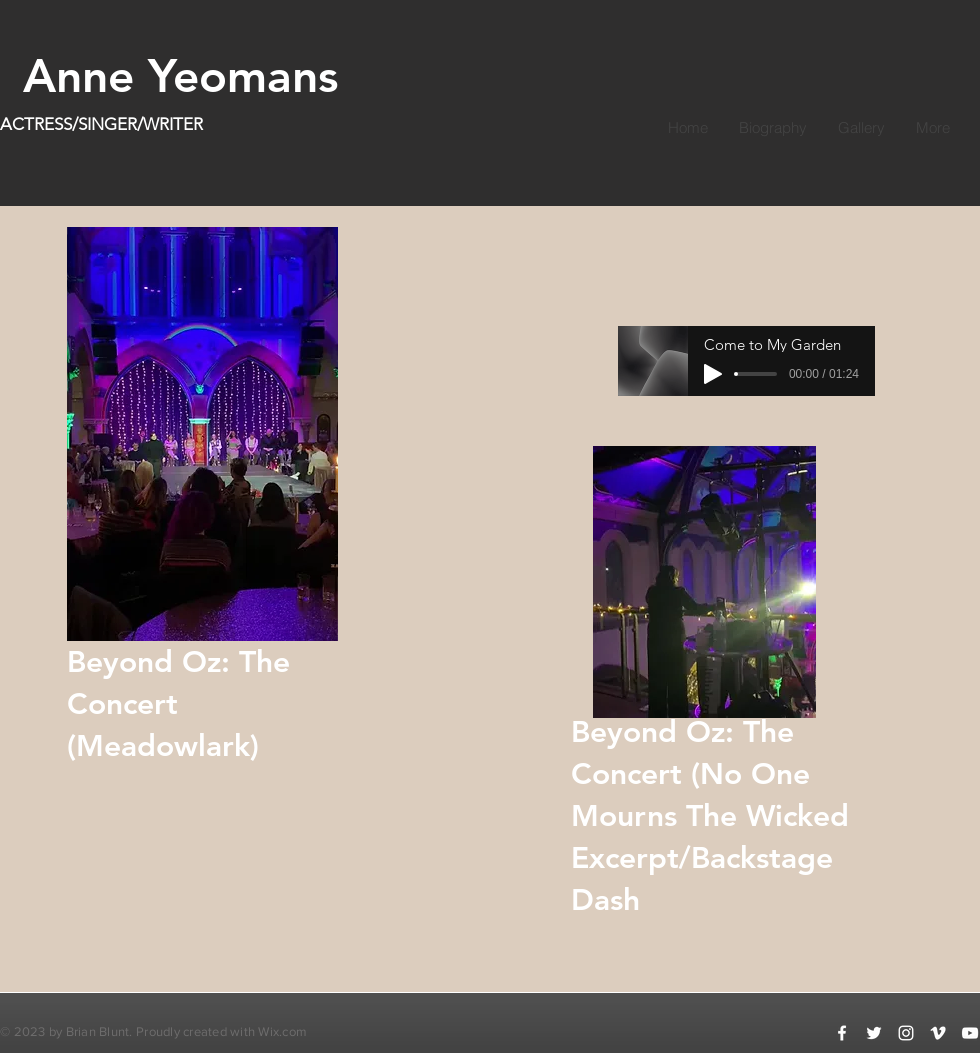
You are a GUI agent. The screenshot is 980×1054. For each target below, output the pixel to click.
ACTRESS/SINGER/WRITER (101, 124)
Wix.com (282, 1031)
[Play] (713, 374)
